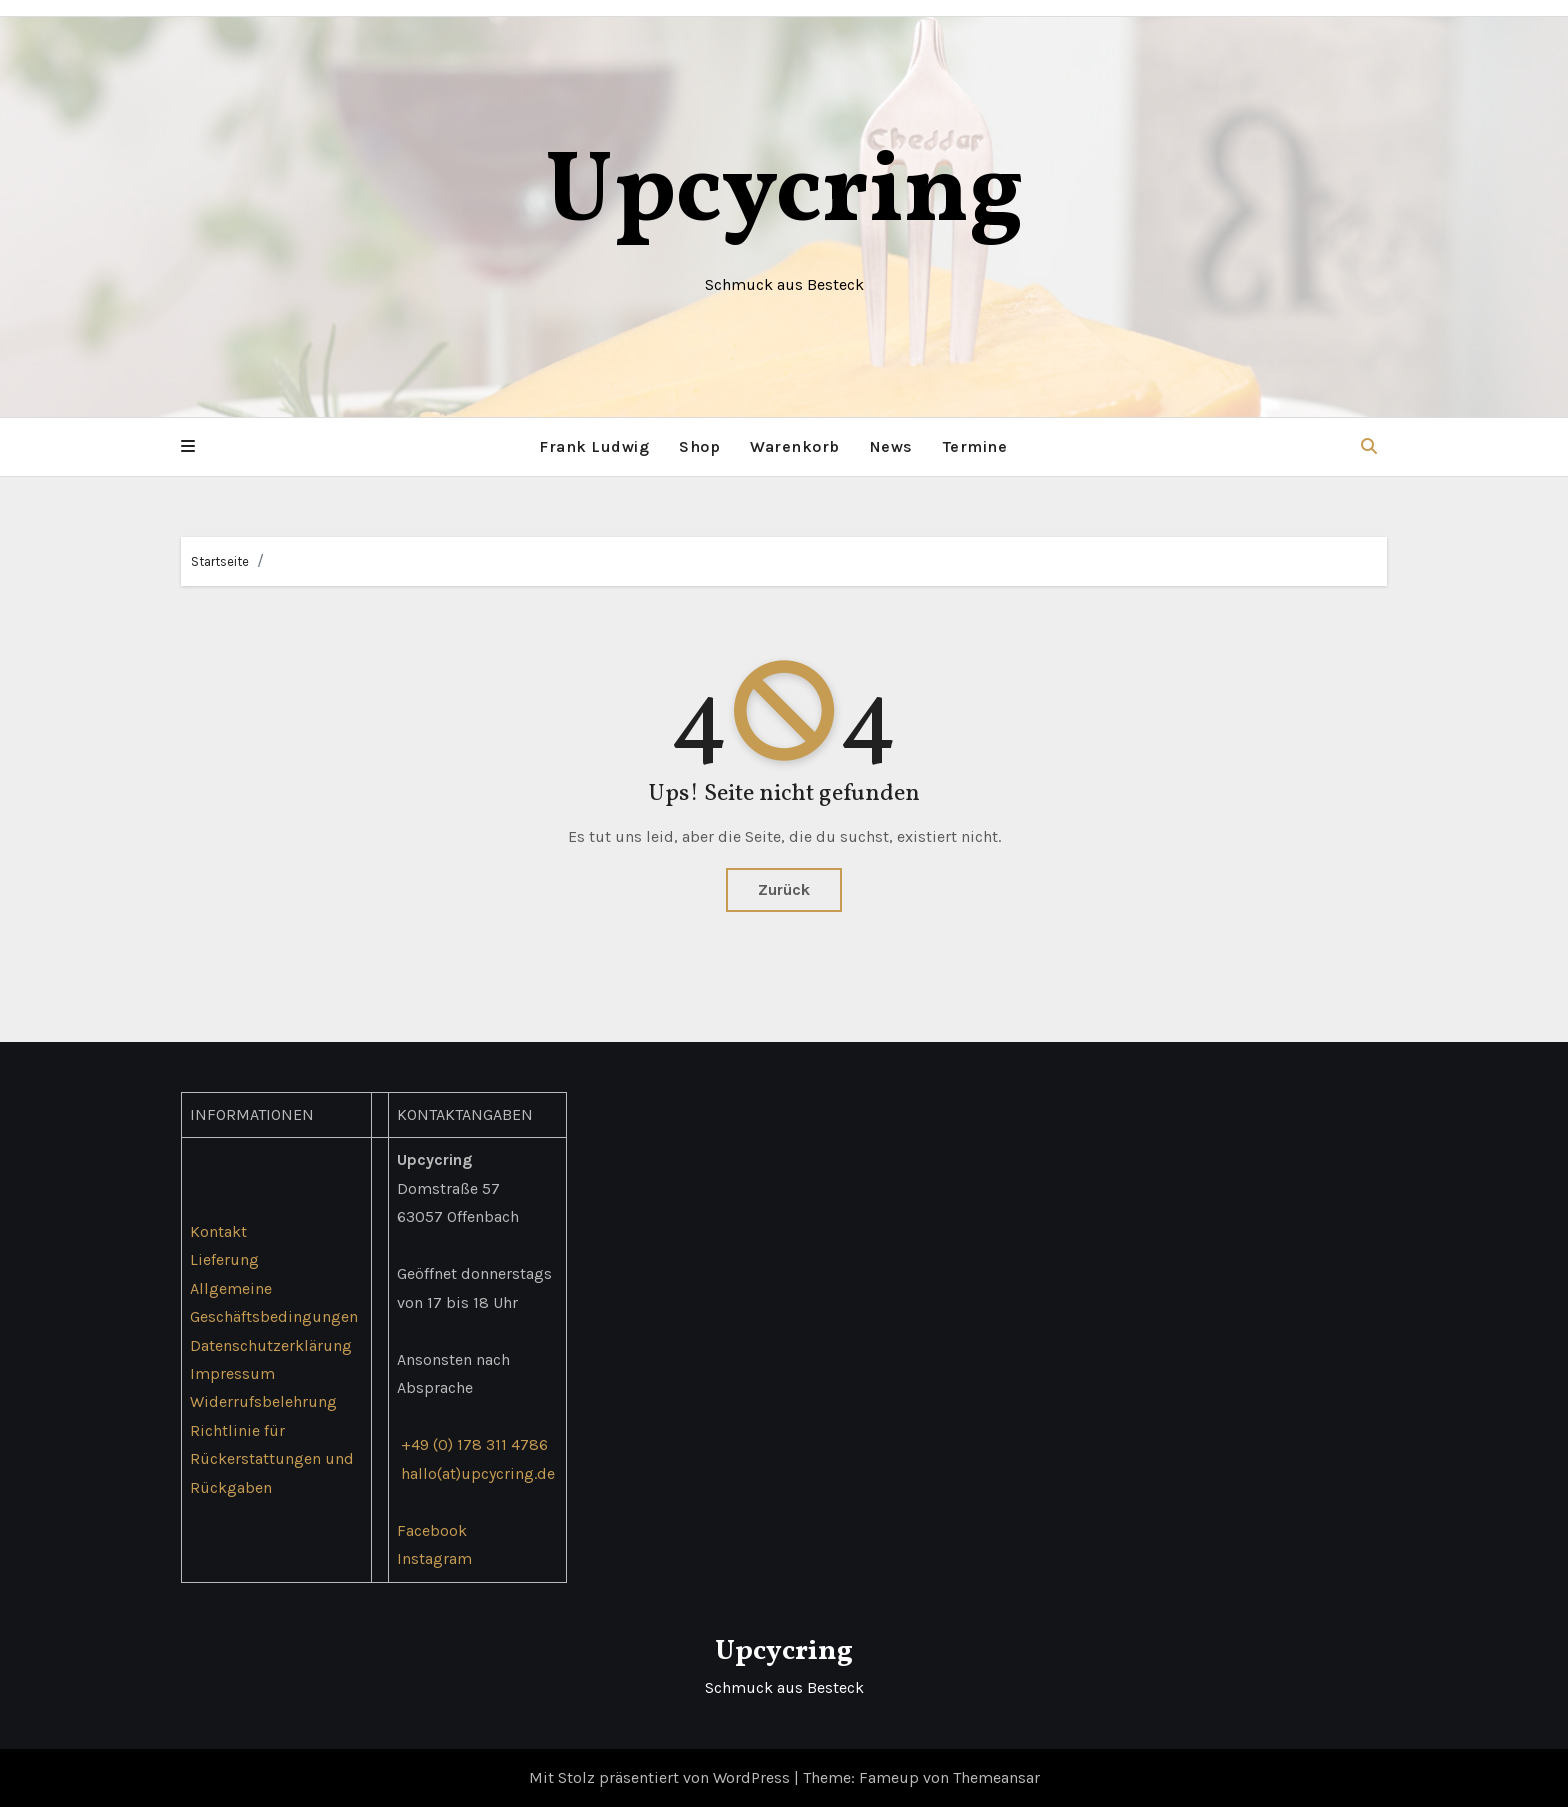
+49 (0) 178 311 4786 (474, 1444)
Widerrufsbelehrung (263, 1401)
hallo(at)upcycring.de (478, 1473)
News (891, 446)
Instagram (434, 1558)
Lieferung (224, 1259)
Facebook (432, 1530)
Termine (975, 446)
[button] (188, 447)
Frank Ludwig (594, 446)
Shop (699, 446)
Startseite (220, 561)
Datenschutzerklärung (271, 1344)
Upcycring (784, 194)
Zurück (784, 889)
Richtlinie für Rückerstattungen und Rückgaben (272, 1459)
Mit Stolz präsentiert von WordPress (661, 1777)
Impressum (232, 1373)
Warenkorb (795, 446)
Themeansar (996, 1777)
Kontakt (218, 1231)
